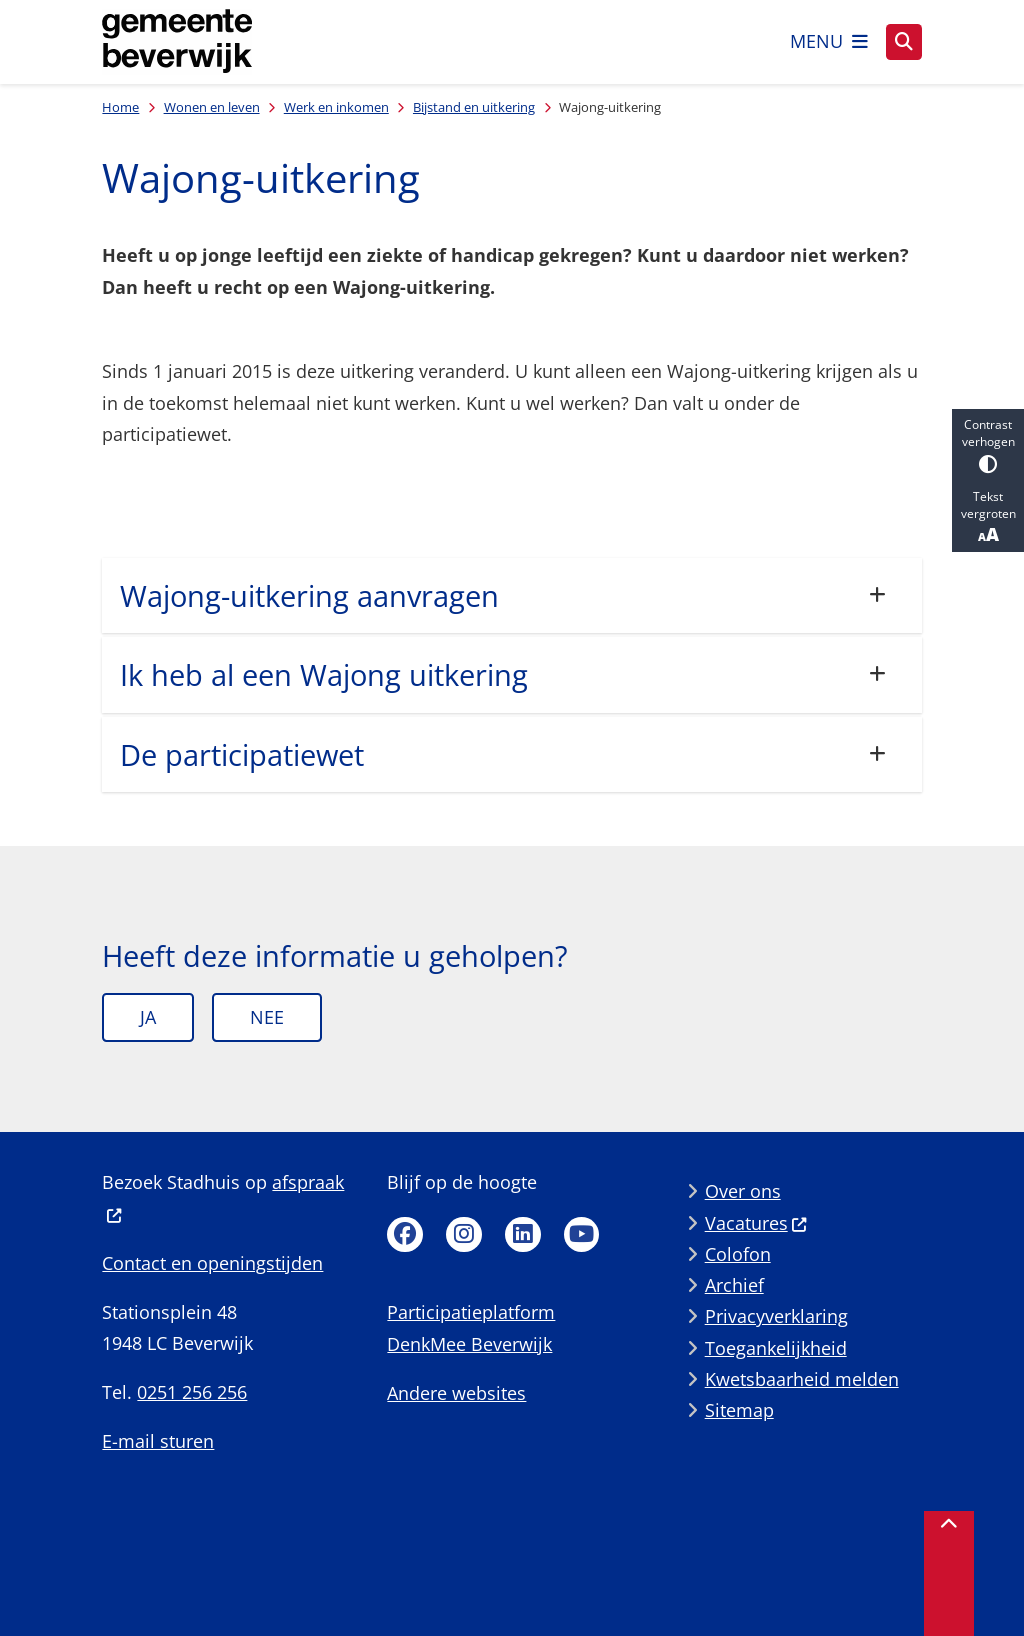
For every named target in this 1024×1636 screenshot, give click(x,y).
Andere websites (456, 1393)
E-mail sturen (158, 1441)
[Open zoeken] (904, 42)
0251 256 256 (192, 1392)
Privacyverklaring (776, 1316)
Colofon (738, 1254)
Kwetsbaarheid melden (802, 1379)
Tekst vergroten (988, 517)
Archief (734, 1285)
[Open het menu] (829, 42)
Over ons (743, 1191)
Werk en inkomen (336, 107)
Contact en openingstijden (212, 1263)
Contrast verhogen (988, 444)
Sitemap (739, 1410)
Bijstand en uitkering (474, 107)
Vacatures (756, 1223)
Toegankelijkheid (776, 1348)
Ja (148, 1017)
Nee (267, 1017)
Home (120, 107)
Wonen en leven (212, 107)
